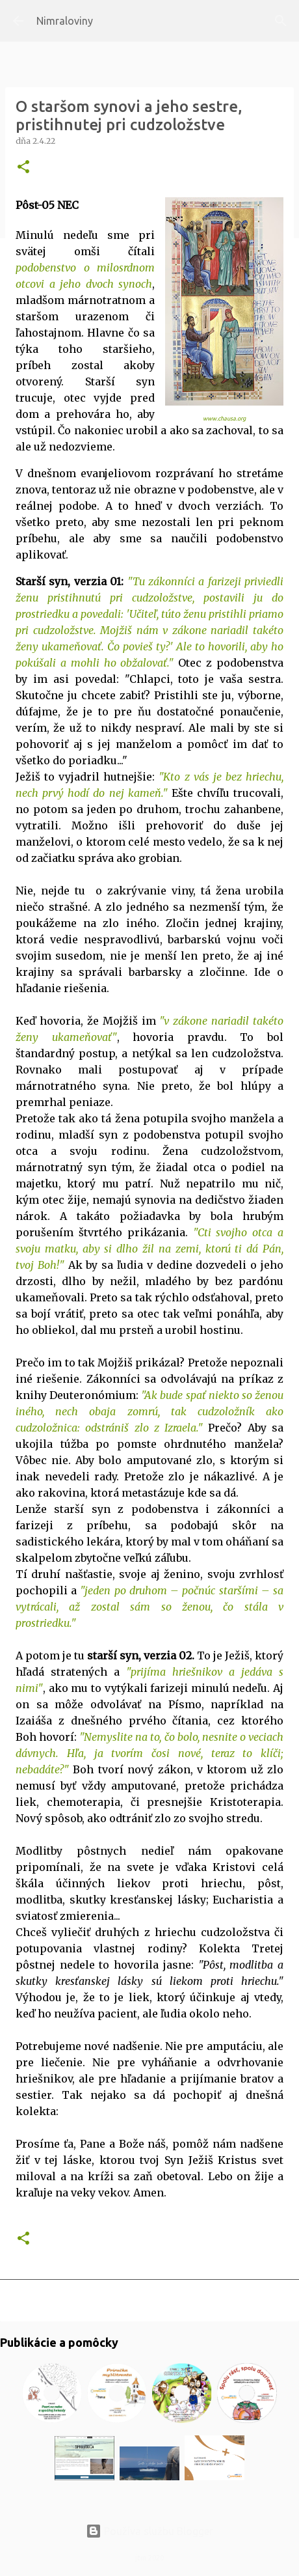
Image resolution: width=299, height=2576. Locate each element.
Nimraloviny (64, 21)
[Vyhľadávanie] (281, 20)
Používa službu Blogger (149, 2531)
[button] (23, 167)
